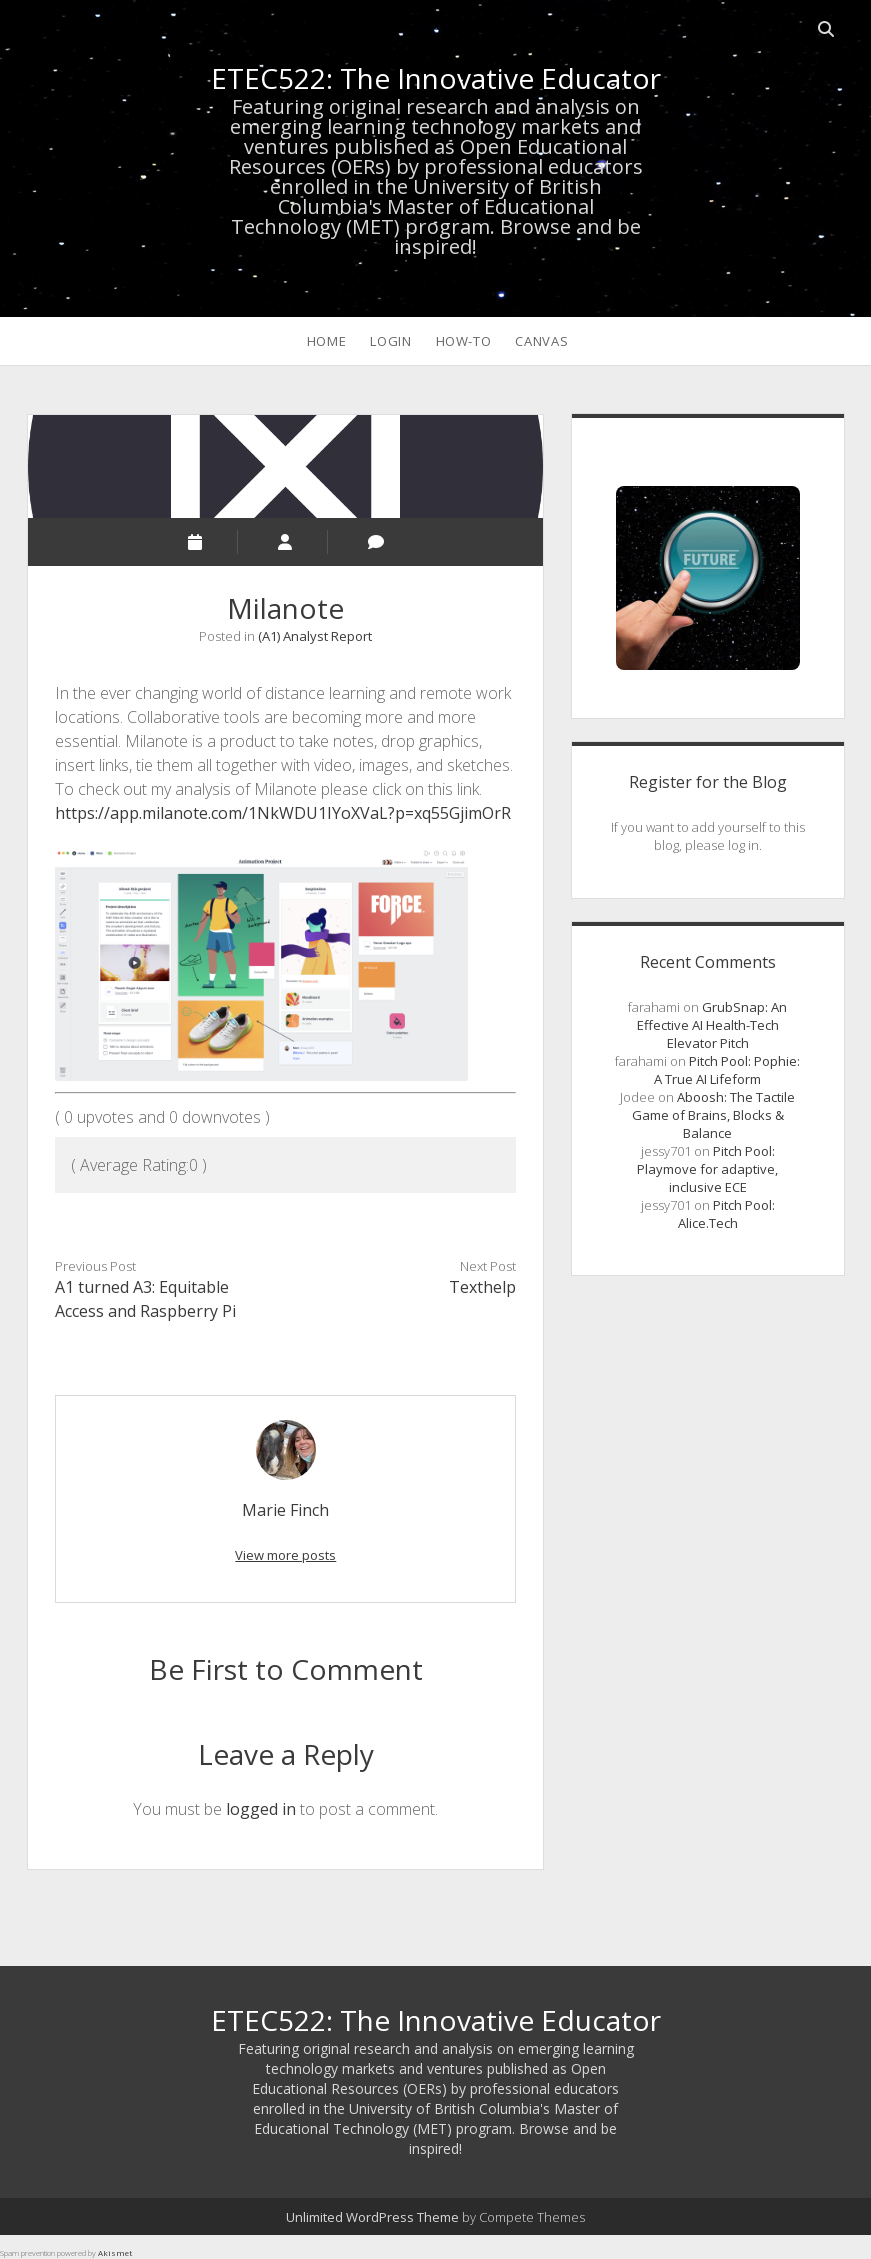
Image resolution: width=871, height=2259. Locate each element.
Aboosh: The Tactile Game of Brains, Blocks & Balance (714, 1115)
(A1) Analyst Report (315, 636)
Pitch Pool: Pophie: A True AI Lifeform (727, 1070)
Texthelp (482, 1287)
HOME (327, 341)
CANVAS (541, 341)
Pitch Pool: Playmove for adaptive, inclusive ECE (707, 1169)
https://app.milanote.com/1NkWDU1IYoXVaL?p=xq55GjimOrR (283, 813)
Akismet (115, 2252)
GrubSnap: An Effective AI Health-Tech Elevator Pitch (712, 1025)
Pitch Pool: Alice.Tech (726, 1214)
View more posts (285, 1555)
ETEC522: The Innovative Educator (436, 78)
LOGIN (390, 341)
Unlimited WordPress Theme (372, 2217)
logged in (261, 1809)
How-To (464, 341)
